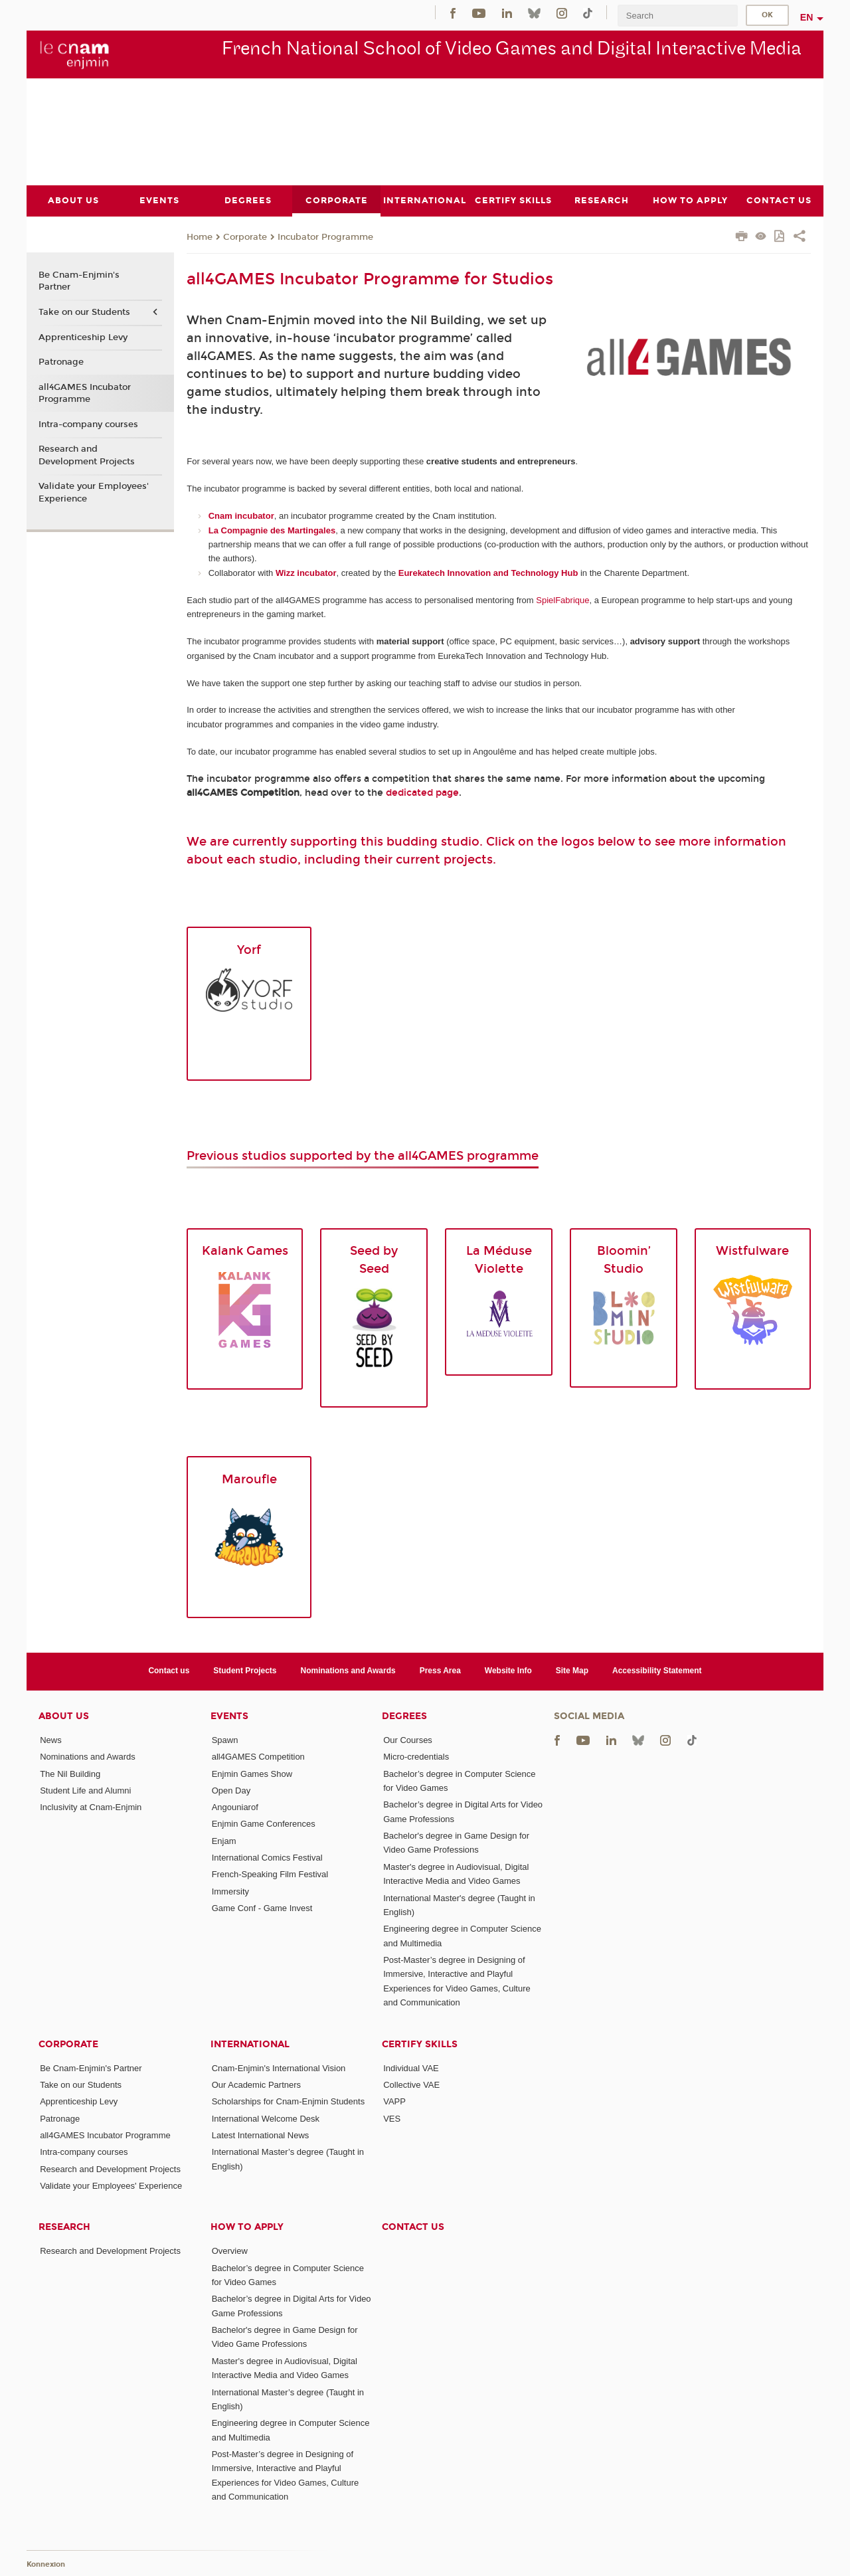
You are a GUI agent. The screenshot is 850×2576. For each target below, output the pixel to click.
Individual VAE (411, 2067)
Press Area (440, 1670)
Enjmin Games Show (252, 1773)
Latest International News (260, 2135)
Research (64, 2227)
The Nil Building (70, 1773)
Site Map (572, 1670)
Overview (230, 2251)
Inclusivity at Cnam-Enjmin (90, 1807)
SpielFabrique (562, 599)
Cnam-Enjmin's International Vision (279, 2067)
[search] (677, 16)
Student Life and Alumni (85, 1790)
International (250, 2043)
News (51, 1739)
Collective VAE (411, 2084)
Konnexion (46, 2564)
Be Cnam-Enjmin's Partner (79, 281)
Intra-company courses (88, 423)
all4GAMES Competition (258, 1757)
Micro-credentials (416, 1757)
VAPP (394, 2101)
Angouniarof (235, 1807)
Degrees (404, 1715)
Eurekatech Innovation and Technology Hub (488, 572)
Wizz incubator (306, 572)
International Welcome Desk (265, 2118)
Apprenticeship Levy (83, 336)
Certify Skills (420, 2043)
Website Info (508, 1670)
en (806, 17)
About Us (64, 1715)
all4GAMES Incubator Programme (85, 392)
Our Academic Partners (256, 2084)
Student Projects (244, 1670)
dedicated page (422, 792)
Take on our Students (84, 311)
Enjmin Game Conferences (263, 1824)
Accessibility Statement (657, 1670)
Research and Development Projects (87, 455)
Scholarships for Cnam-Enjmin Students (288, 2101)
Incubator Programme (325, 236)
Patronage (61, 362)
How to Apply (247, 2227)
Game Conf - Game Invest (262, 1908)
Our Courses (407, 1739)
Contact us (168, 1670)
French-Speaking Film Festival (270, 1874)
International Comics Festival (267, 1858)
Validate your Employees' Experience (94, 492)
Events (229, 1715)
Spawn (225, 1739)
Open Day (231, 1790)
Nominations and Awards (348, 1670)
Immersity (230, 1891)
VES (391, 2118)
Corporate (245, 236)
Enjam (224, 1840)
